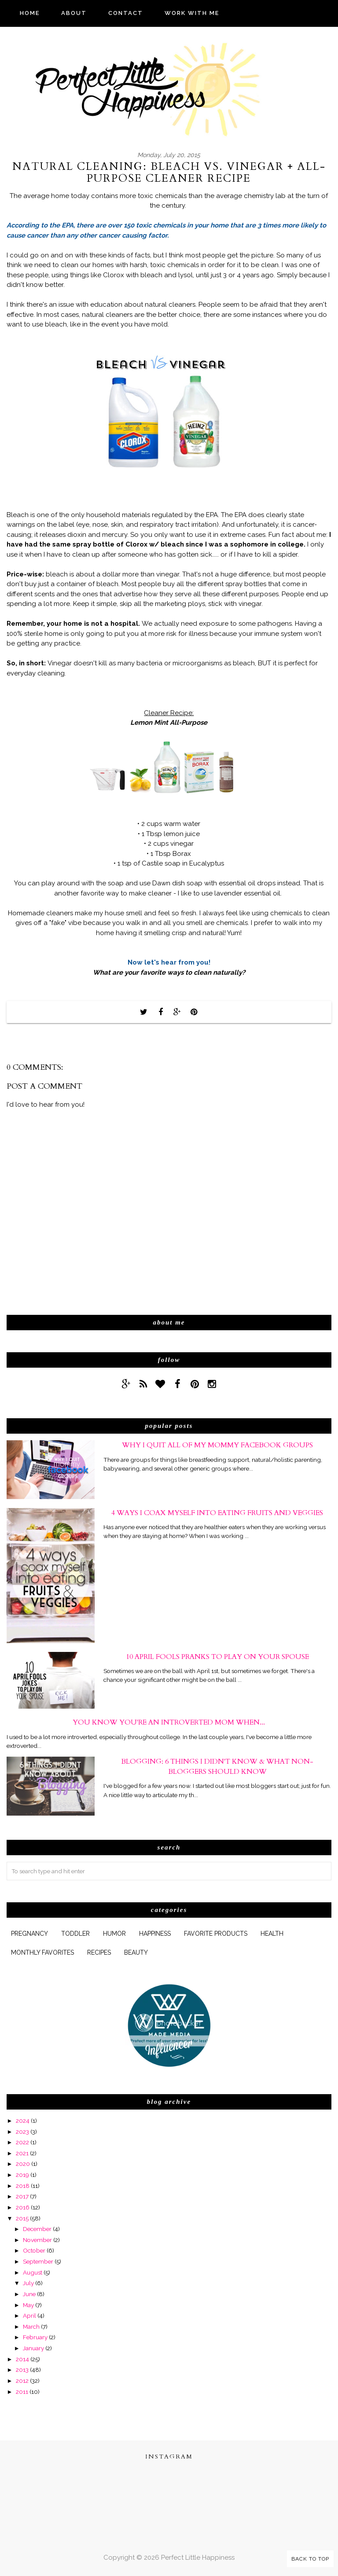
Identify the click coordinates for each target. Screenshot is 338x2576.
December (37, 2228)
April (29, 2315)
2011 (22, 2391)
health (272, 1933)
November (37, 2239)
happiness (155, 1933)
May (28, 2304)
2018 (22, 2185)
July (28, 2282)
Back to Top (310, 2559)
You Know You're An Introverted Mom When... (169, 1722)
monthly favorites (42, 1952)
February (35, 2337)
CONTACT (125, 13)
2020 (23, 2163)
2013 (22, 2369)
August (32, 2272)
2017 (22, 2196)
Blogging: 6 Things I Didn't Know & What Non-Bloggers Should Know (217, 1766)
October (34, 2250)
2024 (22, 2120)
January (33, 2348)
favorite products (215, 1933)
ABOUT (74, 13)
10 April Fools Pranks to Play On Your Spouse (217, 1657)
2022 (22, 2142)
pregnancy (29, 1933)
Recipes (99, 1952)
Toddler (75, 1933)
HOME (30, 13)
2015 (22, 2218)
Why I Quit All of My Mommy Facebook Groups (217, 1445)
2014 (22, 2359)
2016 (22, 2207)
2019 (22, 2174)
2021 (22, 2153)
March (31, 2326)
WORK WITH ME (192, 13)
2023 (22, 2131)
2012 (22, 2380)
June (29, 2293)
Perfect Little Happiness (198, 2557)
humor (114, 1933)
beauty (136, 1952)
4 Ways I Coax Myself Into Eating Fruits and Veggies (217, 1513)
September (38, 2261)
